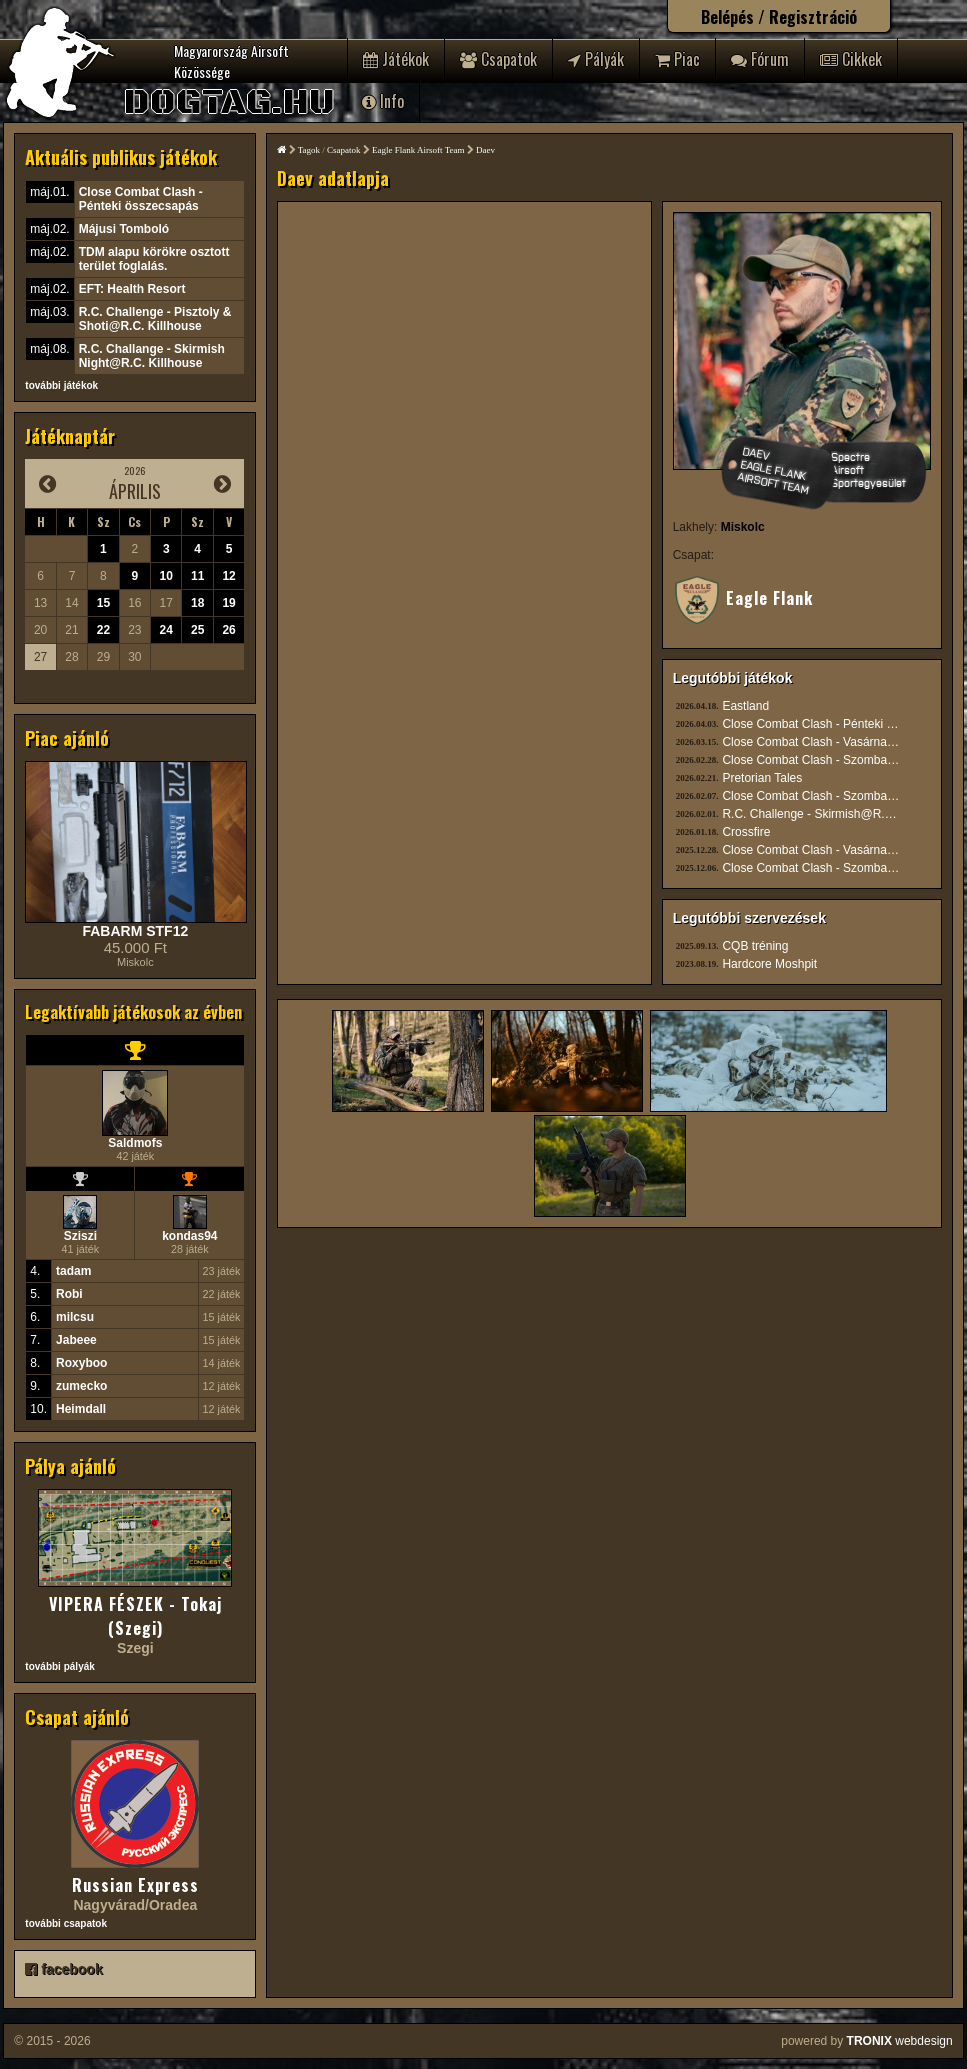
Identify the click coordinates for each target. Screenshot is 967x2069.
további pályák (59, 1666)
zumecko (81, 1386)
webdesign (900, 2041)
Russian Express (135, 1885)
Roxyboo (81, 1363)
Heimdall (81, 1409)
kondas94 (189, 1236)
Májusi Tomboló (124, 229)
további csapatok (66, 1923)
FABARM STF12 (135, 931)
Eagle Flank (743, 598)
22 (103, 630)
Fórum (760, 59)
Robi (69, 1294)
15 (103, 603)
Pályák (596, 59)
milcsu (75, 1317)
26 (228, 630)
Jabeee (76, 1340)
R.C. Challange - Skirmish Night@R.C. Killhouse (152, 356)
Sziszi (80, 1236)
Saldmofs (135, 1143)
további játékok (61, 385)
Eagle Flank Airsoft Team (418, 150)
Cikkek (851, 59)
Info (383, 101)
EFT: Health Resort (132, 289)
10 (166, 576)
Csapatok (498, 59)
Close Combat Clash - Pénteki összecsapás (141, 199)
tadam (73, 1271)
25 (197, 630)
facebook (63, 1969)
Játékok (396, 59)
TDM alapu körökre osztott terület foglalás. (154, 259)
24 (166, 630)
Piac (677, 59)
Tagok (309, 150)
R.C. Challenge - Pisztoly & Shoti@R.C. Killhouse (155, 319)
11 (197, 576)
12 (228, 576)
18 (197, 603)
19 (228, 603)
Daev (485, 150)
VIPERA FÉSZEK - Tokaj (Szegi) (135, 1616)
